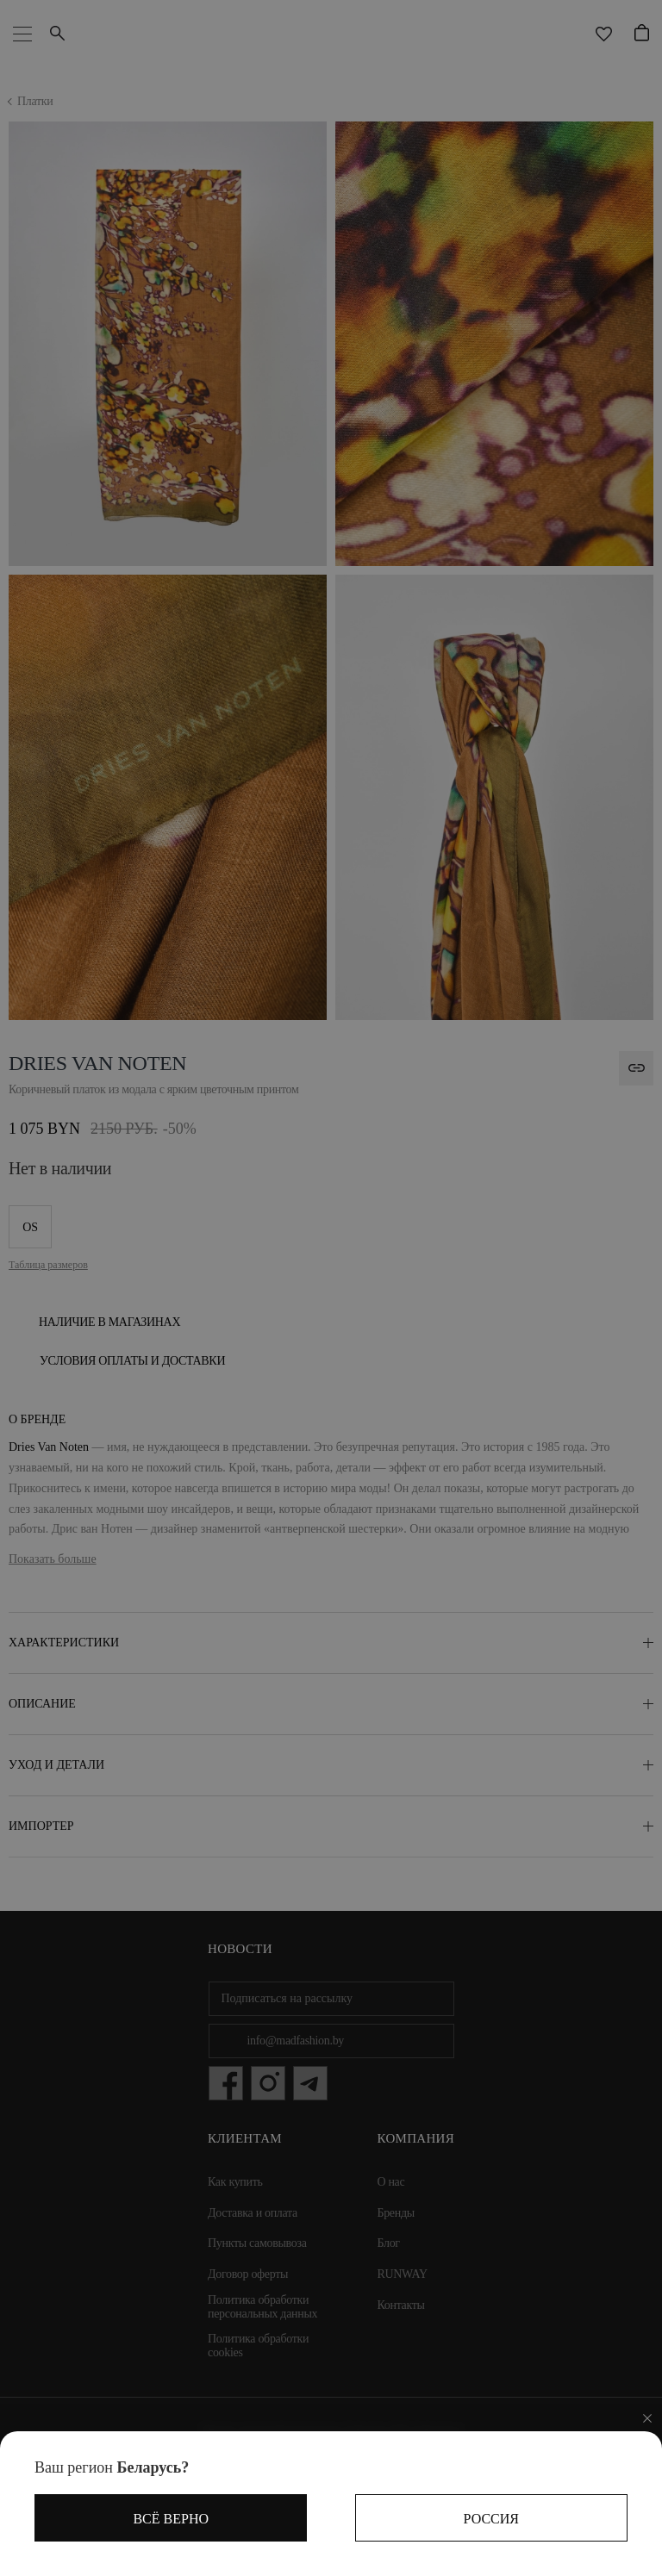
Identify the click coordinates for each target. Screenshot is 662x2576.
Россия (491, 2518)
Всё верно (171, 2518)
